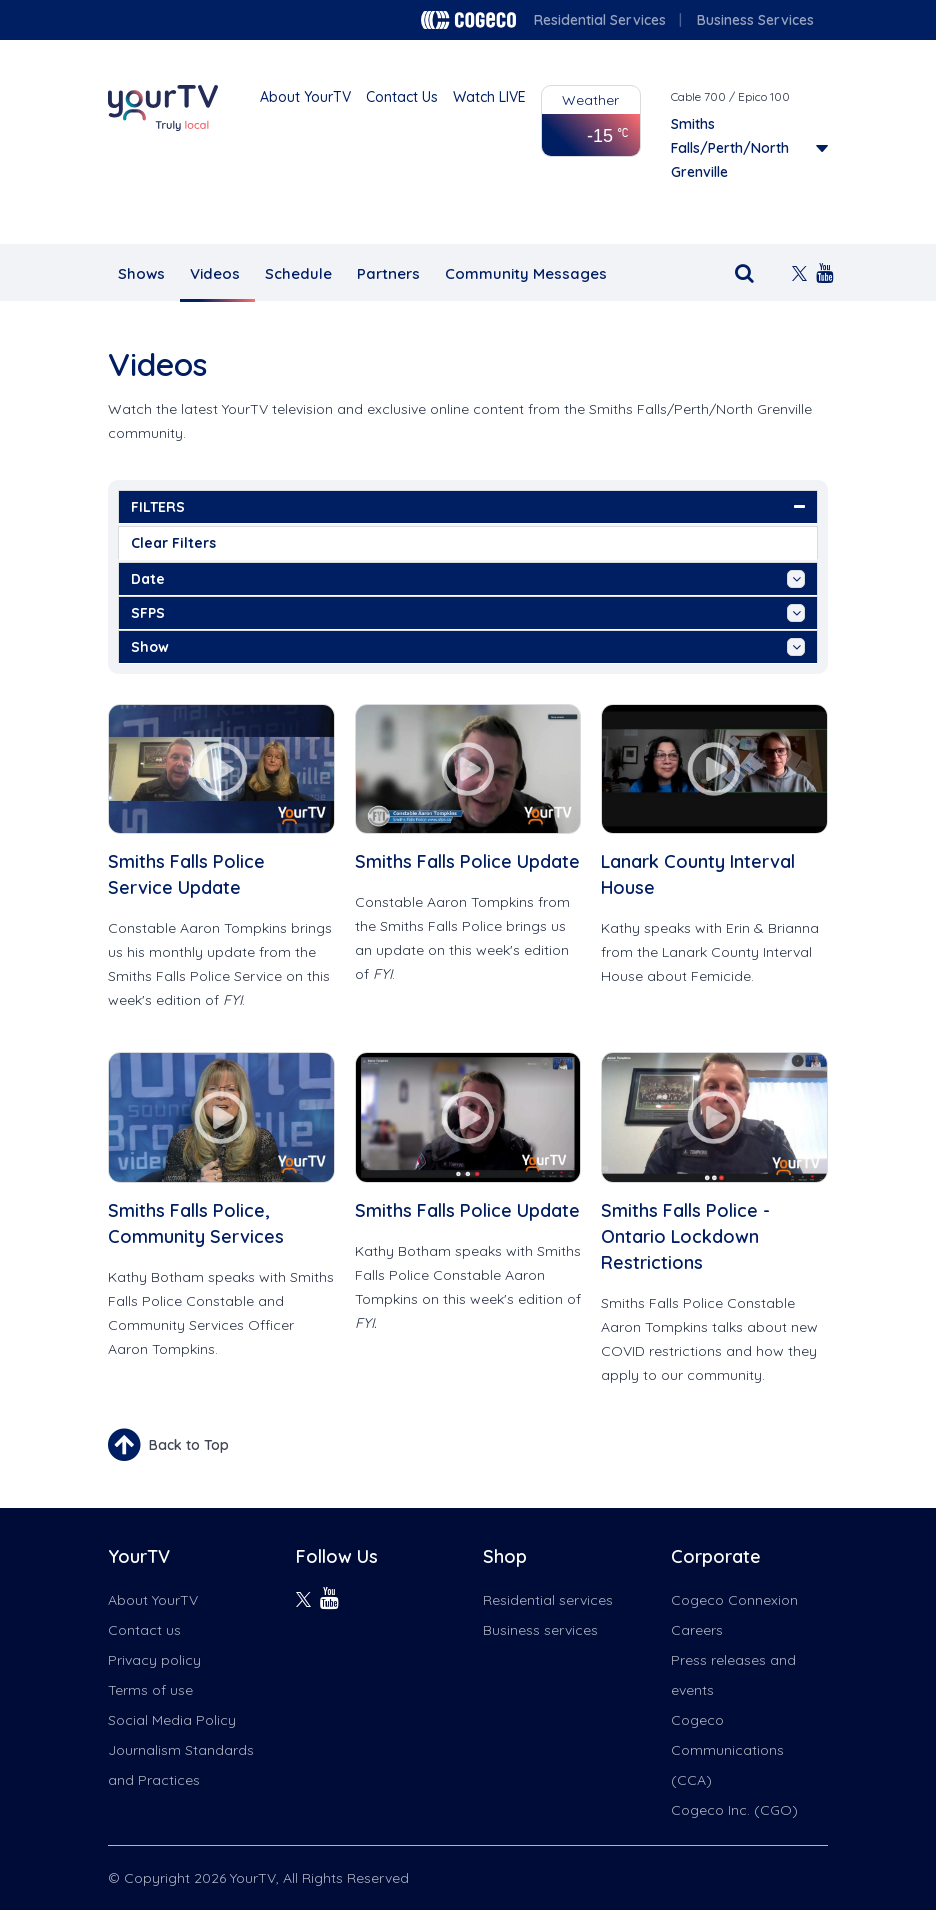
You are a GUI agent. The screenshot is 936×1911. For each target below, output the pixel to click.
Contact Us (402, 97)
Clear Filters (173, 543)
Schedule (298, 273)
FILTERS (468, 507)
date (468, 579)
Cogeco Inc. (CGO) (734, 1810)
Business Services (755, 20)
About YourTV (305, 97)
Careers (697, 1630)
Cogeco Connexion (734, 1600)
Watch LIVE (489, 97)
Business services (540, 1630)
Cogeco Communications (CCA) (727, 1750)
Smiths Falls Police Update (467, 861)
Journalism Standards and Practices (181, 1765)
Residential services (548, 1600)
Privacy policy (154, 1660)
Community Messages (526, 273)
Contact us (144, 1630)
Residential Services (600, 20)
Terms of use (150, 1690)
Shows (141, 273)
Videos (215, 273)
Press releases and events (733, 1675)
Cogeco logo (468, 20)
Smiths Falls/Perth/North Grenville (730, 148)
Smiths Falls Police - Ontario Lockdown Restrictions (685, 1236)
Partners (388, 273)
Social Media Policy (172, 1720)
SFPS (468, 613)
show (468, 647)
